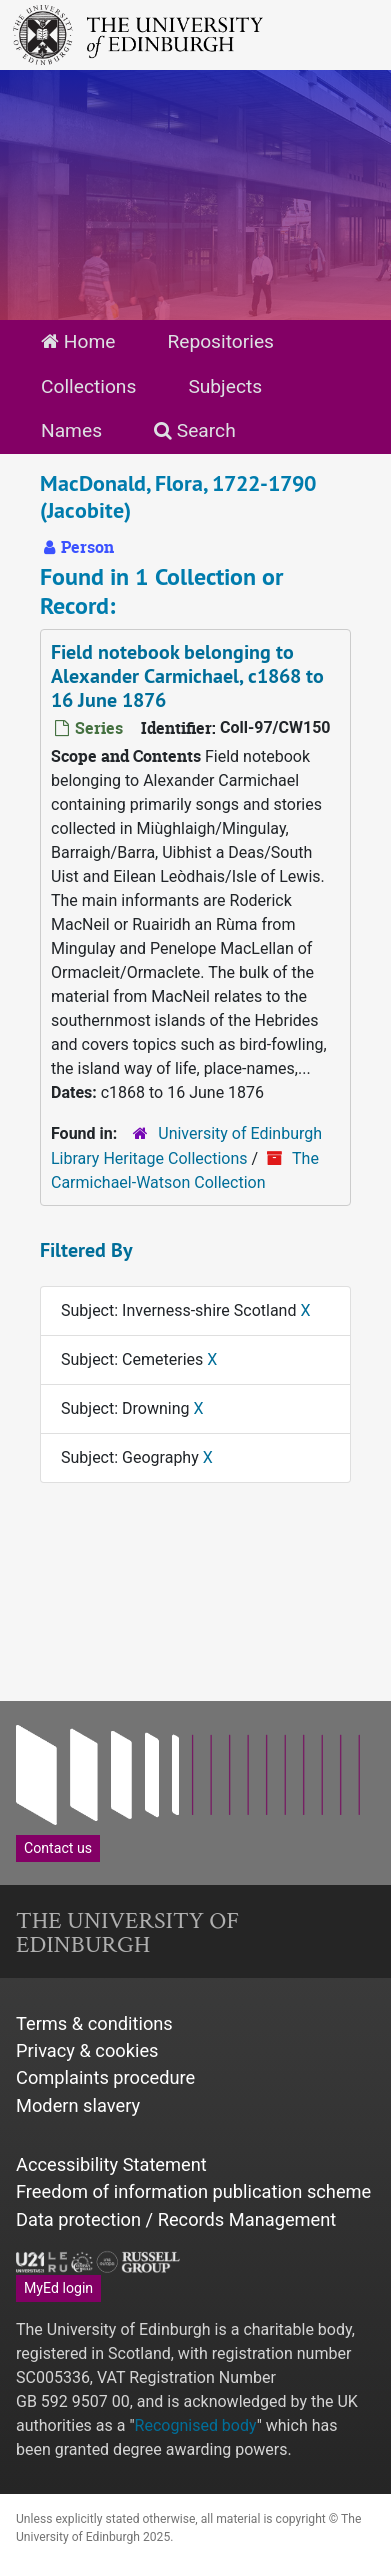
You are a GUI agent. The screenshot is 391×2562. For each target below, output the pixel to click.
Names (71, 430)
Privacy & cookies (87, 2050)
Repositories (220, 341)
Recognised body (196, 2425)
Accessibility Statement (111, 2164)
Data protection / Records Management (176, 2219)
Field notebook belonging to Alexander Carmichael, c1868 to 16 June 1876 (187, 676)
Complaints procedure (105, 2077)
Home (78, 341)
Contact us (58, 1848)
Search (195, 430)
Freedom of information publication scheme (193, 2191)
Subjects (225, 386)
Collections (88, 386)
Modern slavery (78, 2105)
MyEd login (58, 2288)
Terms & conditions (94, 2023)
